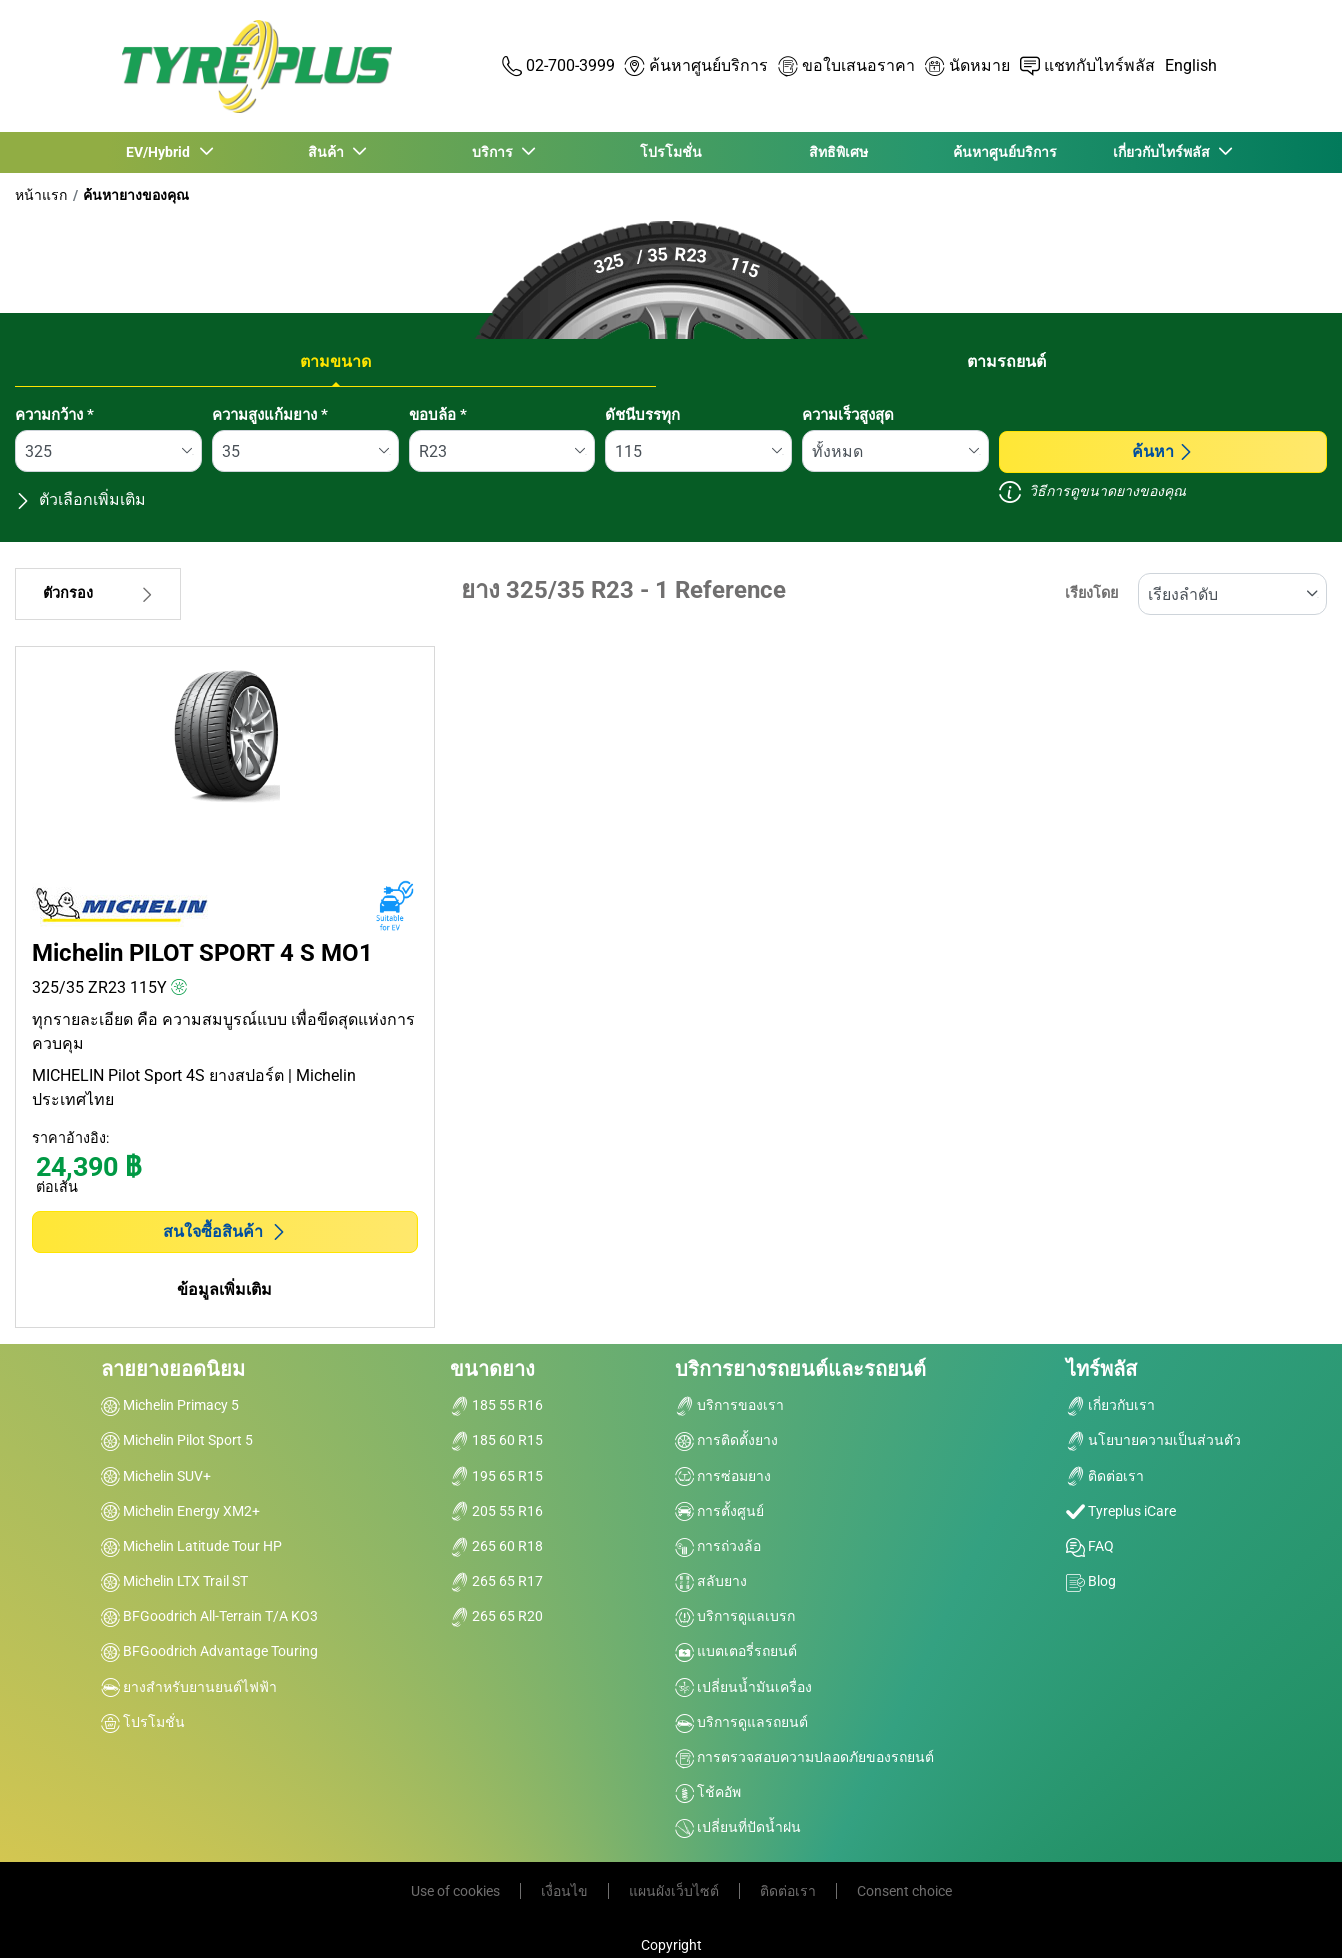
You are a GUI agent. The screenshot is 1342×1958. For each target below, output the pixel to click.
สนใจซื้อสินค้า (225, 1231)
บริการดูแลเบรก (735, 1616)
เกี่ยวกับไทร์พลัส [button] (1163, 152)
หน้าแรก (41, 195)
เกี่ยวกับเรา (1110, 1405)
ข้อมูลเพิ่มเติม (224, 1289)
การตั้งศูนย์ (719, 1511)
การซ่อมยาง (723, 1476)
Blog (1091, 1581)
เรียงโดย (1091, 593)
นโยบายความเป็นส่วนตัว (1153, 1440)
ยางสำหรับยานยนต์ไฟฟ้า (189, 1687)
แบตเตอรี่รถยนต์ (736, 1651)
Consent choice (904, 1891)
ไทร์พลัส (1101, 1369)
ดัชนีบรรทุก (642, 415)
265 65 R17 (496, 1581)
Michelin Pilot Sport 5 (177, 1440)
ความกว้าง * (54, 415)
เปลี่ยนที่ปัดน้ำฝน (738, 1827)
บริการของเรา (729, 1405)
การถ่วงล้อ (718, 1546)
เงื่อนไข (564, 1891)
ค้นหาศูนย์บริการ (1005, 152)
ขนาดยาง (492, 1369)
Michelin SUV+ (156, 1476)
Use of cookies (455, 1891)
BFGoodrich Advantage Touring (209, 1651)
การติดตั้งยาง (726, 1440)
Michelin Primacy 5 (170, 1405)
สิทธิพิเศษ (838, 152)
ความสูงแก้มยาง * (270, 415)
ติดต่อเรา (1105, 1476)
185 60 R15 (496, 1440)
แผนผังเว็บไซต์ (674, 1891)
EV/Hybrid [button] (161, 152)
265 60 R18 (496, 1546)
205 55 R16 (496, 1511)
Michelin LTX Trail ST (174, 1581)
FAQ (1090, 1546)
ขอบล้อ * (438, 415)
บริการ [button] (495, 152)
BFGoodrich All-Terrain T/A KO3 (209, 1616)
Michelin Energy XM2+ (180, 1511)
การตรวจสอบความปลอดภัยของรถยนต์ (804, 1757)
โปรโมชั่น (671, 152)
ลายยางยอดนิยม (173, 1369)
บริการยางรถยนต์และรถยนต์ (800, 1369)
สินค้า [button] (328, 152)
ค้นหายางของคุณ (136, 195)
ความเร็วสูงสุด (848, 415)
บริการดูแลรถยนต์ (741, 1722)
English (1191, 65)
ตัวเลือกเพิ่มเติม (80, 499)
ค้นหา (1163, 451)
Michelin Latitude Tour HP (191, 1546)
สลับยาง (711, 1581)
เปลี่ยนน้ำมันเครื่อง (743, 1687)
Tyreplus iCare (1121, 1511)
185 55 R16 (496, 1405)
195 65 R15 (496, 1476)
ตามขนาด (335, 361)
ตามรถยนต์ (1006, 361)
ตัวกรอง (98, 593)
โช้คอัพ (708, 1792)
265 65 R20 (496, 1616)
